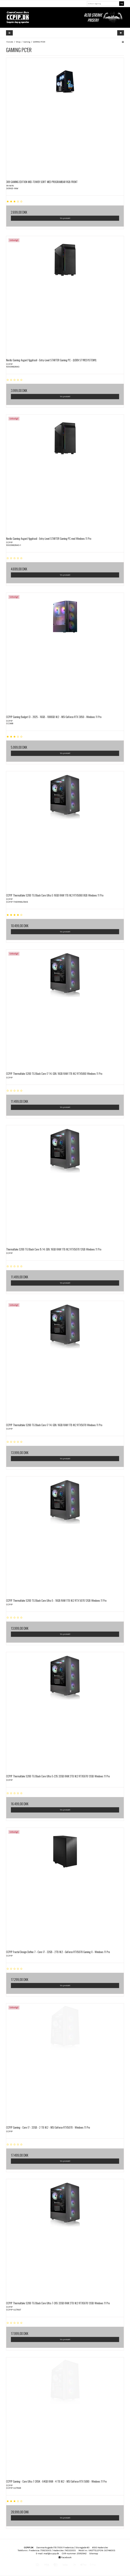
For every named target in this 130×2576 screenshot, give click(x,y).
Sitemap (93, 2553)
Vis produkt (65, 218)
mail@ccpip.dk (51, 2553)
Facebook (65, 2557)
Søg (121, 3)
